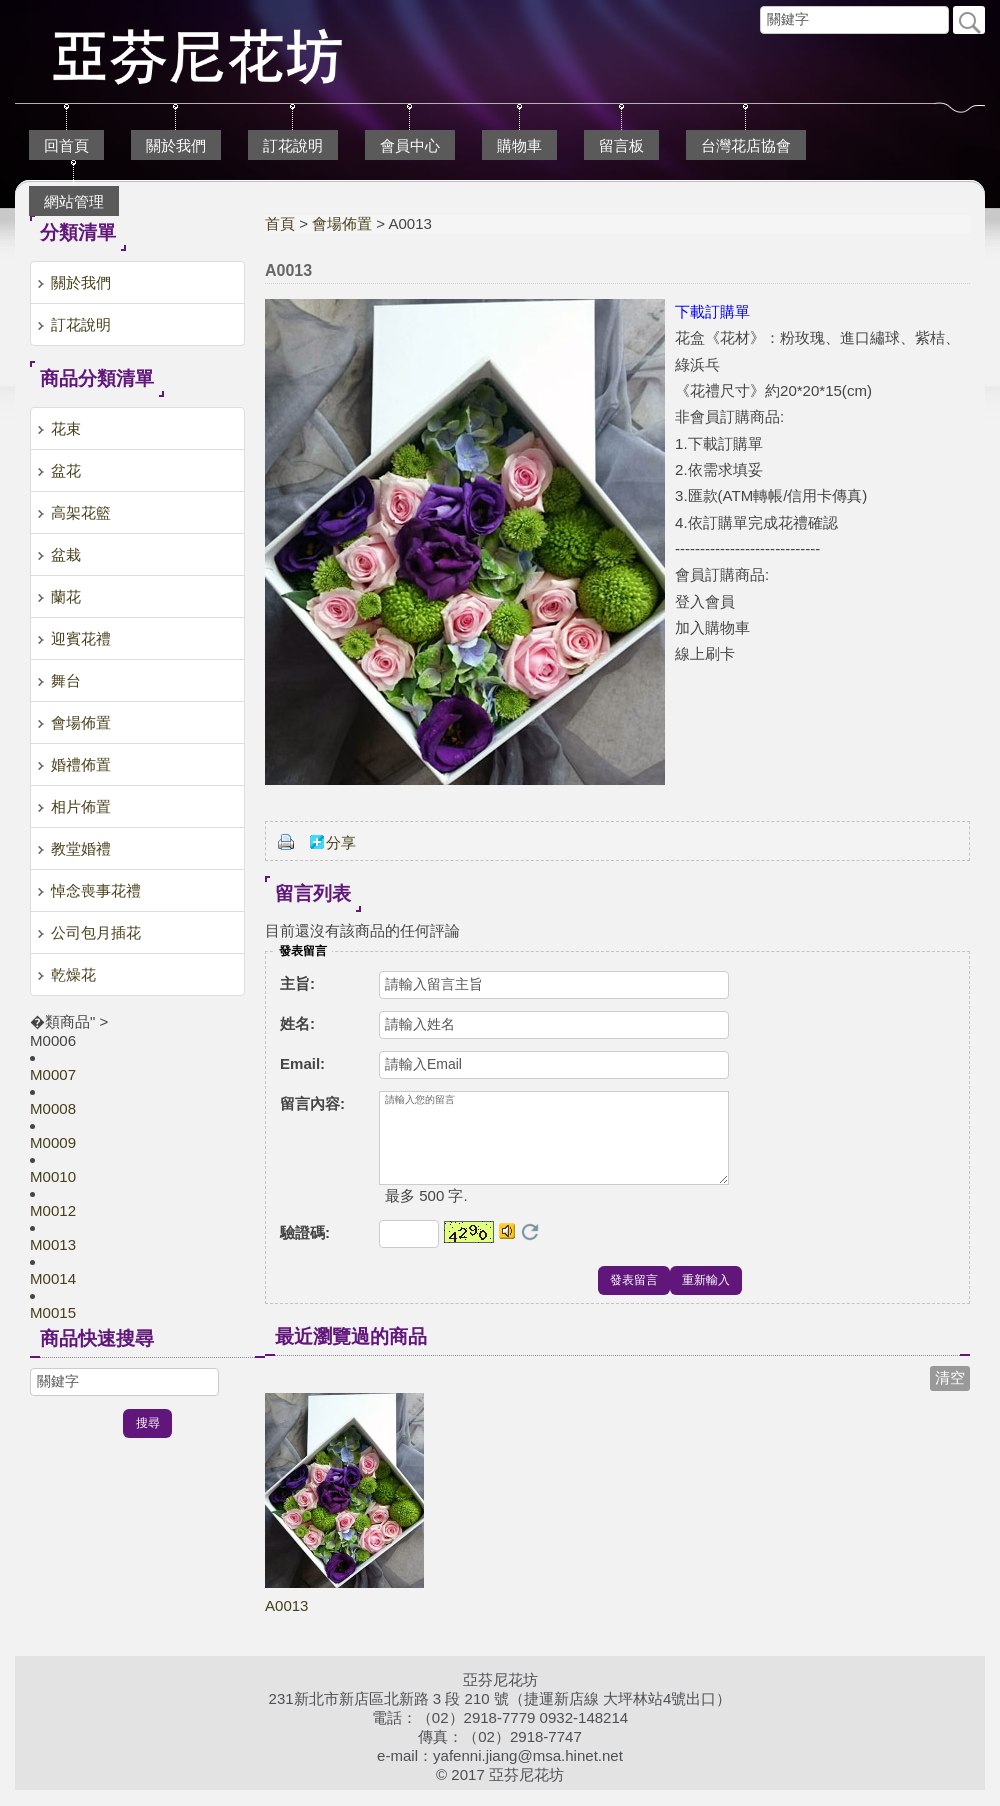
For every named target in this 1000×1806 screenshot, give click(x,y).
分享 (341, 842)
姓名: (297, 1023)
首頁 (280, 223)
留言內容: (312, 1103)
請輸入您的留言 (554, 1146)
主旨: (297, 983)
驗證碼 (305, 1248)
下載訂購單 (712, 311)
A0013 (286, 1621)
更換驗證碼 (530, 1248)
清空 (950, 1393)
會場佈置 (342, 223)
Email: (302, 1063)
